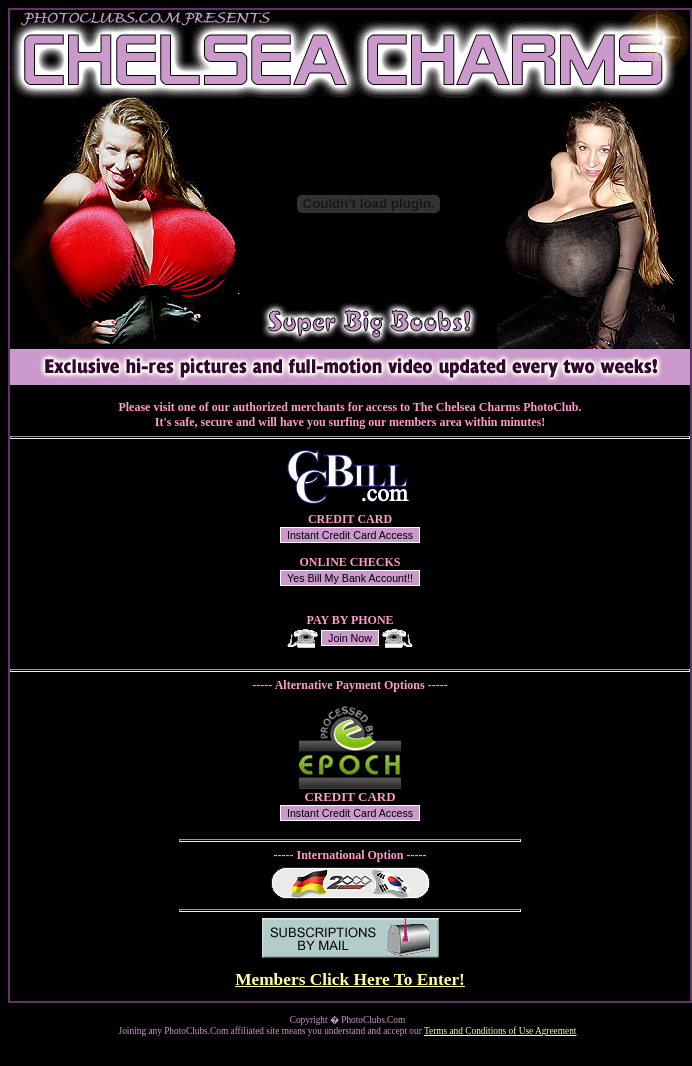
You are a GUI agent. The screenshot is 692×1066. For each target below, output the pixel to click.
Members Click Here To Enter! (350, 979)
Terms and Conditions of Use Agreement (500, 1031)
